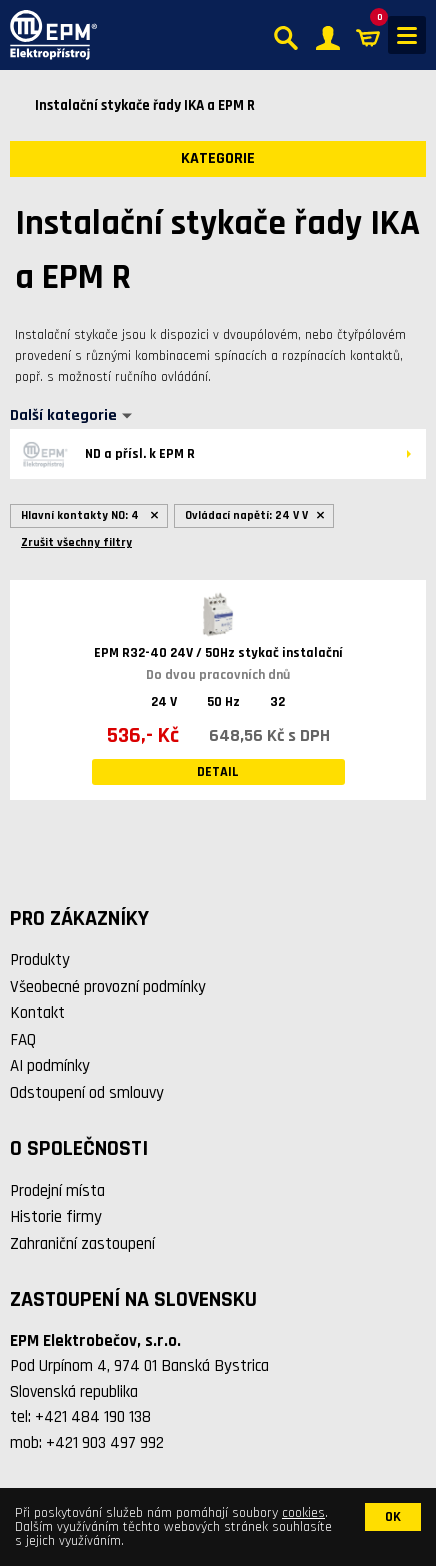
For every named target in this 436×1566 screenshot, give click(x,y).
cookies (303, 1513)
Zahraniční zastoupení (82, 1244)
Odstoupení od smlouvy (87, 1093)
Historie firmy (56, 1217)
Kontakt (37, 1013)
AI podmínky (50, 1066)
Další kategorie (63, 416)
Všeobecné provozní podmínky (108, 987)
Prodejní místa (57, 1191)
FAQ (23, 1040)
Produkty (40, 960)
